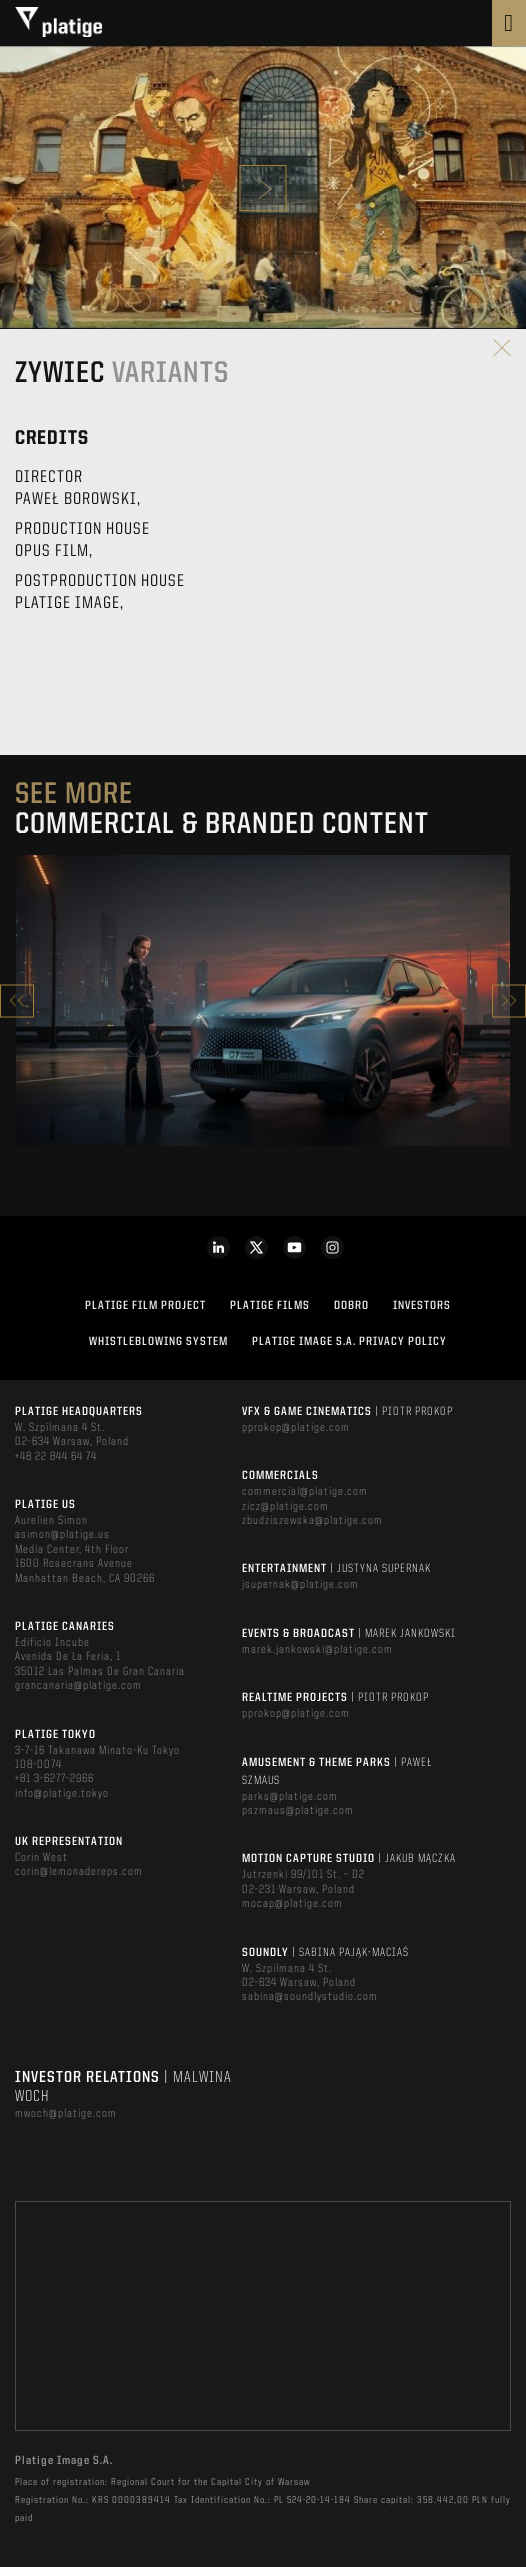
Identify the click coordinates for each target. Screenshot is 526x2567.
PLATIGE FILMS (270, 1306)
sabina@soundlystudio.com (310, 1997)
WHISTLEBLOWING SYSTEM (158, 1342)
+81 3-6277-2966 (54, 1779)
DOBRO (351, 1306)
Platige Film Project (145, 1306)
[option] (263, 1000)
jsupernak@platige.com (300, 1585)
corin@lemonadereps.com (79, 1872)
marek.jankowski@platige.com (317, 1650)
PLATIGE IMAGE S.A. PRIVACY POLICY (349, 1342)
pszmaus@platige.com (298, 1811)
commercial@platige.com (305, 1492)
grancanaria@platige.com (78, 1686)
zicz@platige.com (285, 1507)
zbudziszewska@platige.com (312, 1521)
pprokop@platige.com (296, 1428)
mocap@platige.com (292, 1904)
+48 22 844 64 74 (56, 1457)
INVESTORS (422, 1306)
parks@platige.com (290, 1797)
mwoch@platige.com (66, 2114)
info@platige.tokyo (62, 1794)
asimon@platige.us (62, 1535)
